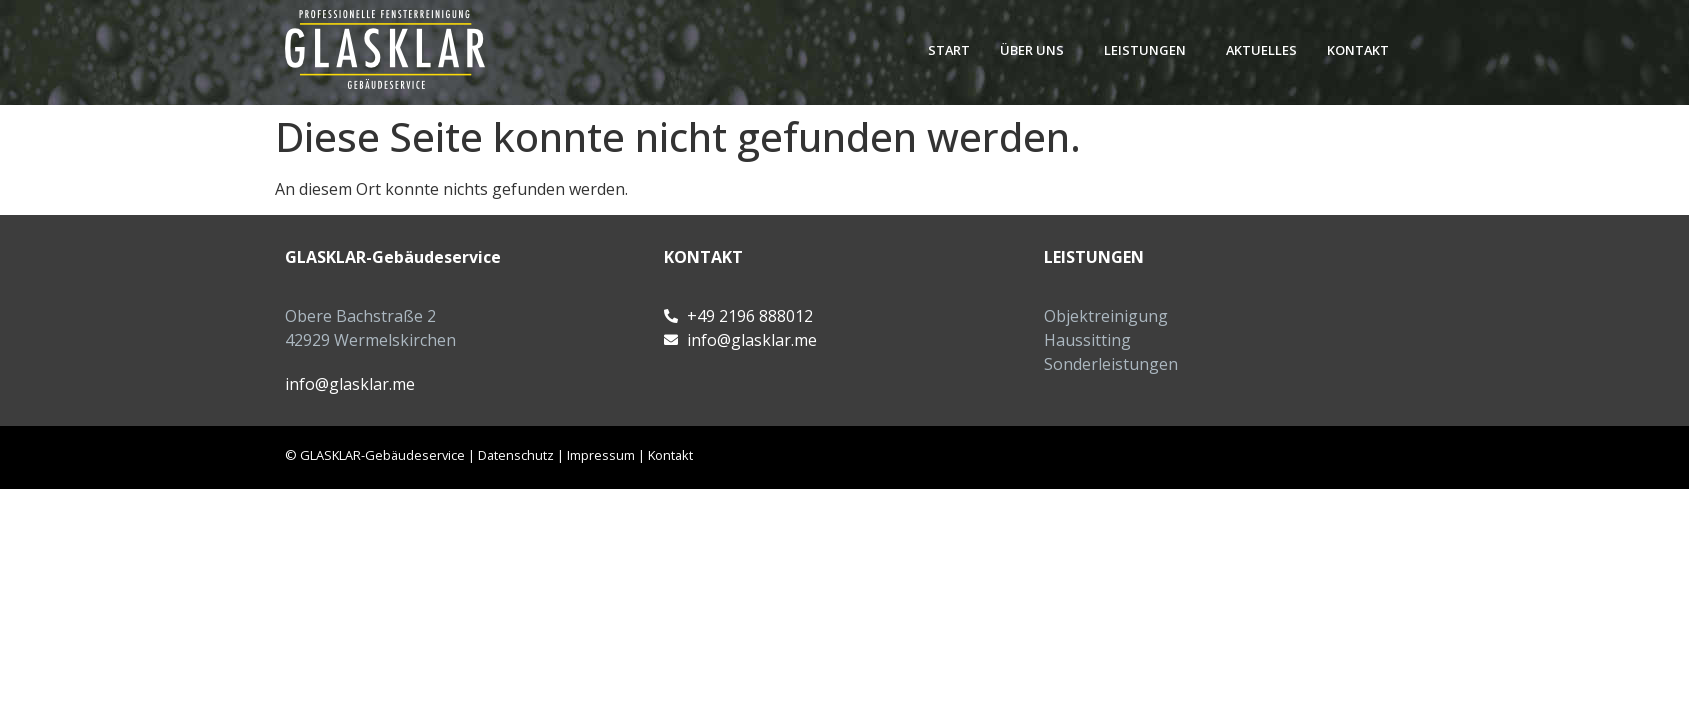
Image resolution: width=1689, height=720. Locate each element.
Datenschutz (516, 455)
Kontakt (1358, 50)
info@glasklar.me (350, 384)
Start (949, 50)
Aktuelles (1261, 50)
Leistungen (1145, 50)
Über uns (1032, 50)
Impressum (601, 455)
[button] (1037, 50)
